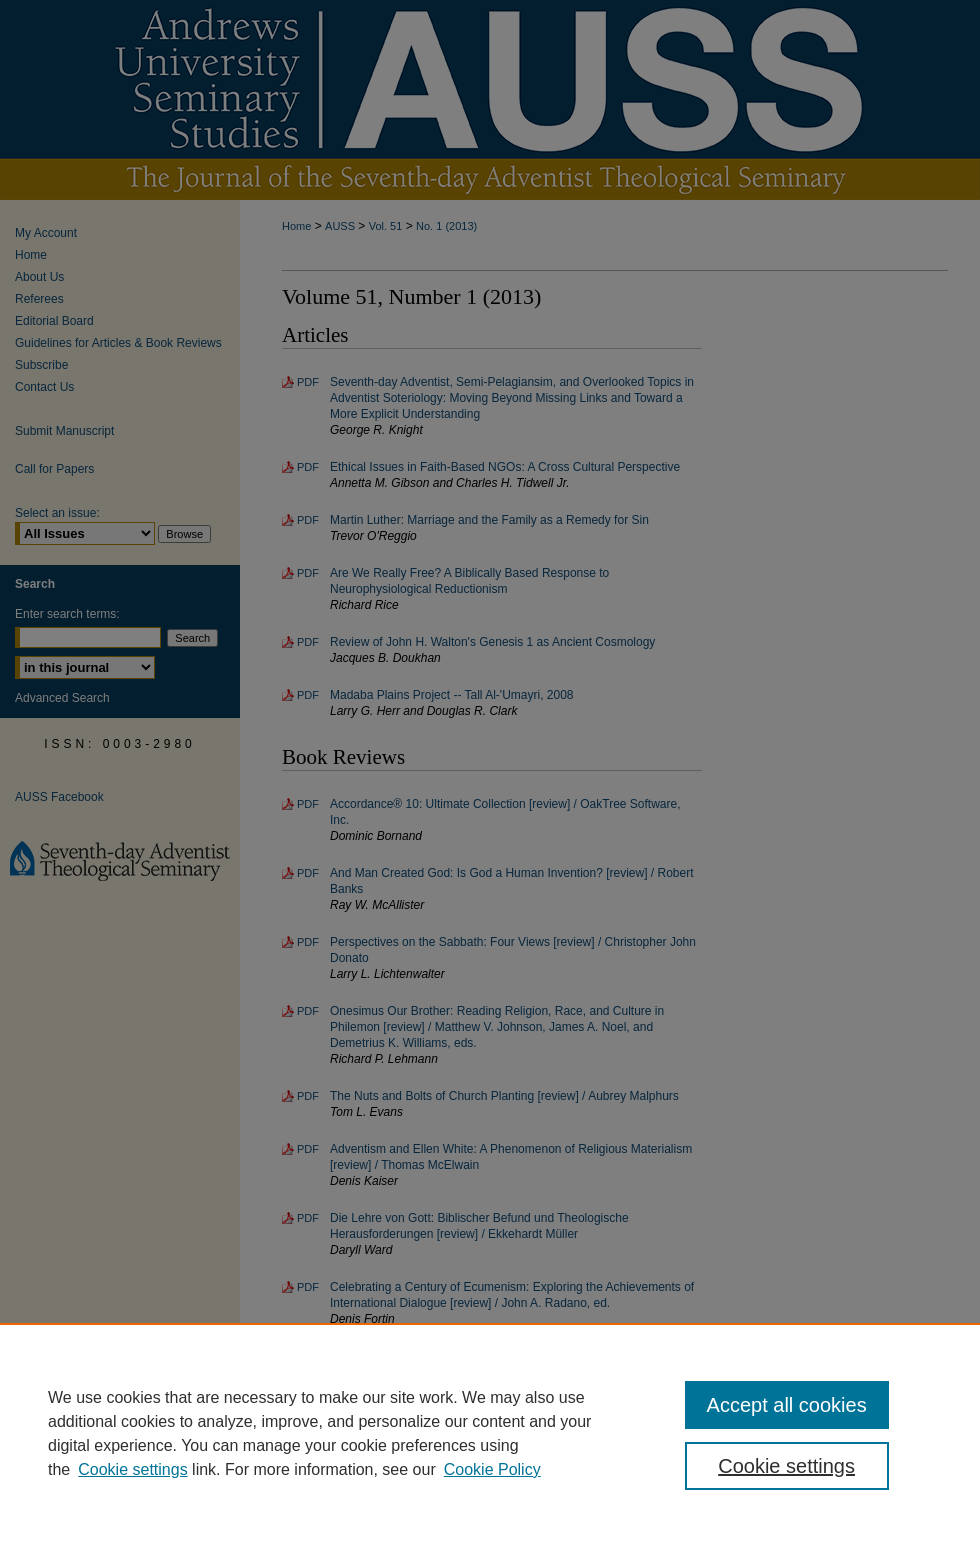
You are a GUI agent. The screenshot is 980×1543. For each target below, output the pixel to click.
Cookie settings (132, 1469)
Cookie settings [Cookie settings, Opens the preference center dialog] (786, 1466)
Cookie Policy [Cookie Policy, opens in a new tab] (492, 1469)
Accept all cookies (787, 1405)
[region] (490, 1433)
